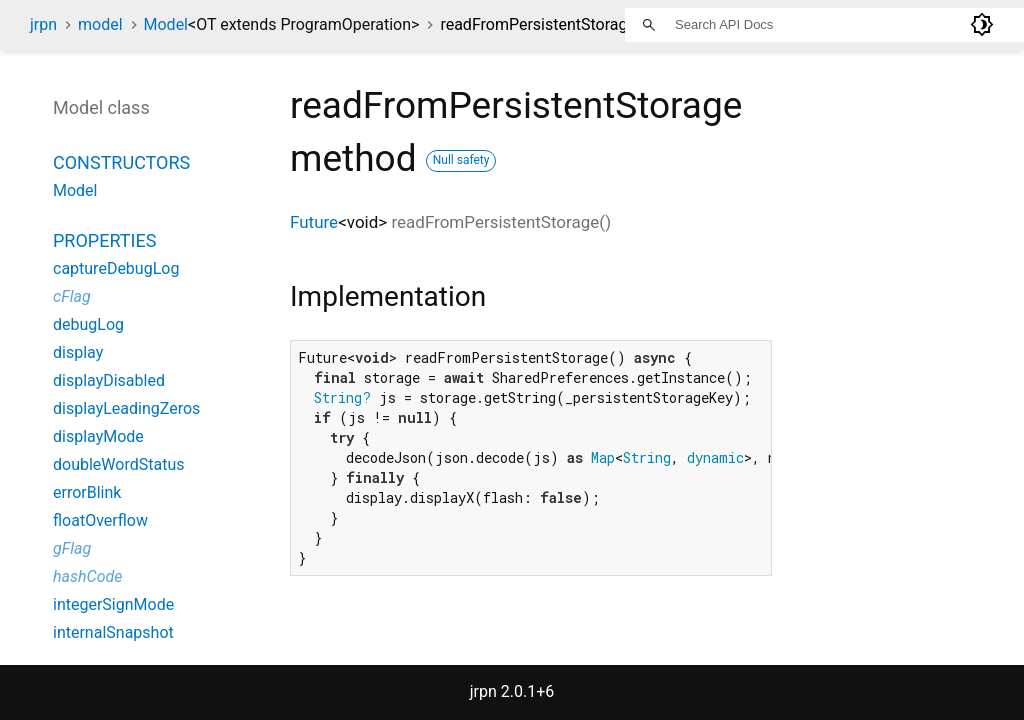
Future (314, 222)
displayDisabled (109, 380)
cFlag (72, 296)
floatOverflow (100, 520)
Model (282, 24)
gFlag (72, 548)
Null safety (461, 160)
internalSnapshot (113, 632)
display (78, 352)
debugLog (88, 324)
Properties (104, 240)
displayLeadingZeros (126, 408)
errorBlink (87, 492)
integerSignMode (113, 604)
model (100, 24)
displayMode (98, 436)
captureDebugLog (116, 268)
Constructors (121, 162)
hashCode (87, 576)
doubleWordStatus (118, 464)
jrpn (43, 24)
